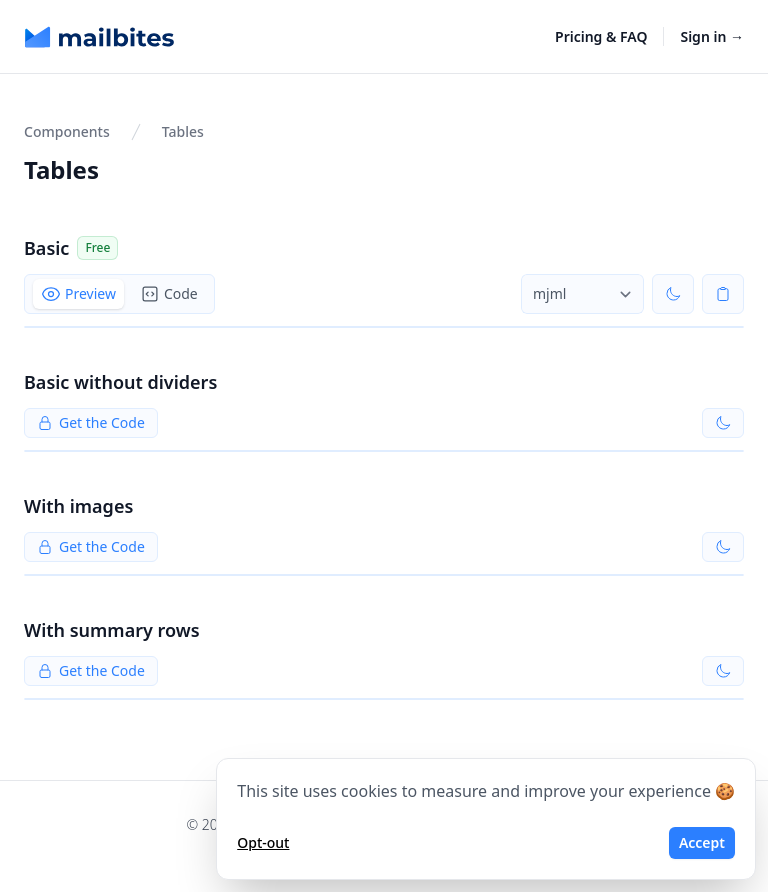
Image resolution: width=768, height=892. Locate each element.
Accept (702, 842)
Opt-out (263, 842)
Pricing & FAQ (601, 36)
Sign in (712, 36)
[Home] (99, 37)
